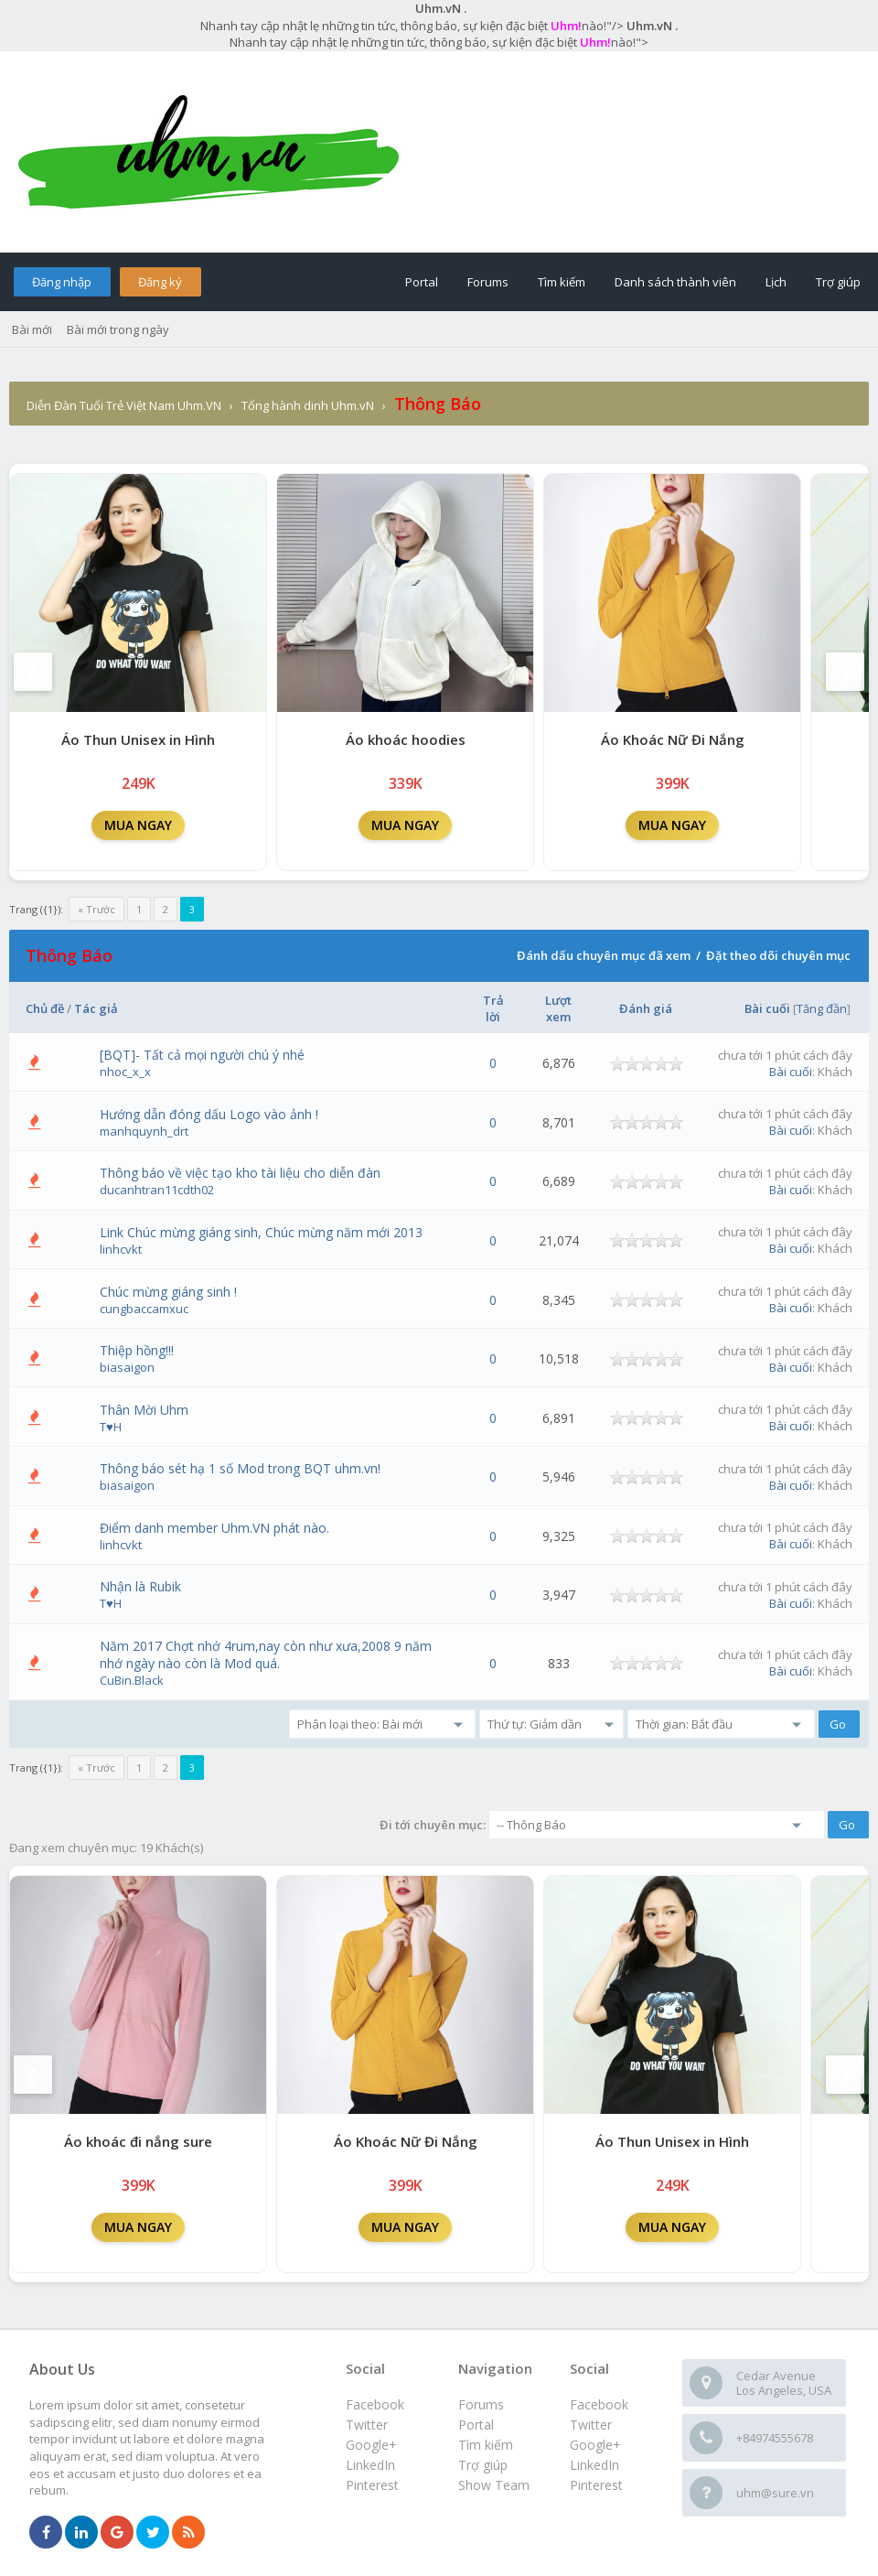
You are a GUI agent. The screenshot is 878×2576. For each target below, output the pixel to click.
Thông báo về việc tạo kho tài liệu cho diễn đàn (240, 1172)
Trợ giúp (838, 282)
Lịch (776, 282)
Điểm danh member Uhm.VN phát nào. (214, 1527)
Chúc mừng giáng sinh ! (168, 1291)
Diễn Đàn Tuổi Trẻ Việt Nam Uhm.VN (124, 405)
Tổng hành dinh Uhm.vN (307, 405)
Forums (488, 282)
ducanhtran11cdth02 (157, 1189)
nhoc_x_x (125, 1071)
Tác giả (96, 1008)
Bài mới (32, 329)
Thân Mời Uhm (144, 1409)
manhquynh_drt (144, 1131)
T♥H (111, 1426)
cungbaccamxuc (144, 1308)
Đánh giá (645, 1008)
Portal (421, 282)
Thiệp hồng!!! (137, 1350)
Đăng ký (160, 282)
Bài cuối (767, 1008)
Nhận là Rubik (140, 1586)
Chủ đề (45, 1008)
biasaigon (127, 1367)
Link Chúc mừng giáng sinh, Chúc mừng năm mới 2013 (261, 1232)
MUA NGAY (138, 825)
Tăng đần (822, 1008)
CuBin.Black (132, 1680)
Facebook (599, 2404)
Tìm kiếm (561, 282)
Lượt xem (558, 1008)
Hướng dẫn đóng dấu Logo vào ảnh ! (209, 1114)
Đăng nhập (61, 282)
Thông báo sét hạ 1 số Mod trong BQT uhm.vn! (240, 1468)
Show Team (494, 2485)
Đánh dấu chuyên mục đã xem (604, 955)
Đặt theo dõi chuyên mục (778, 955)
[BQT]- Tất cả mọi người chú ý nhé (202, 1054)
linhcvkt (121, 1249)
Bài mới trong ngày (118, 329)
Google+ (595, 2444)
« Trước (96, 909)
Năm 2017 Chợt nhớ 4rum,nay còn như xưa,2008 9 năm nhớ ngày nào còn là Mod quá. (266, 1654)
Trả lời (493, 1008)
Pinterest (596, 2485)
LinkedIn (594, 2465)
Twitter (591, 2424)
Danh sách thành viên (675, 282)
